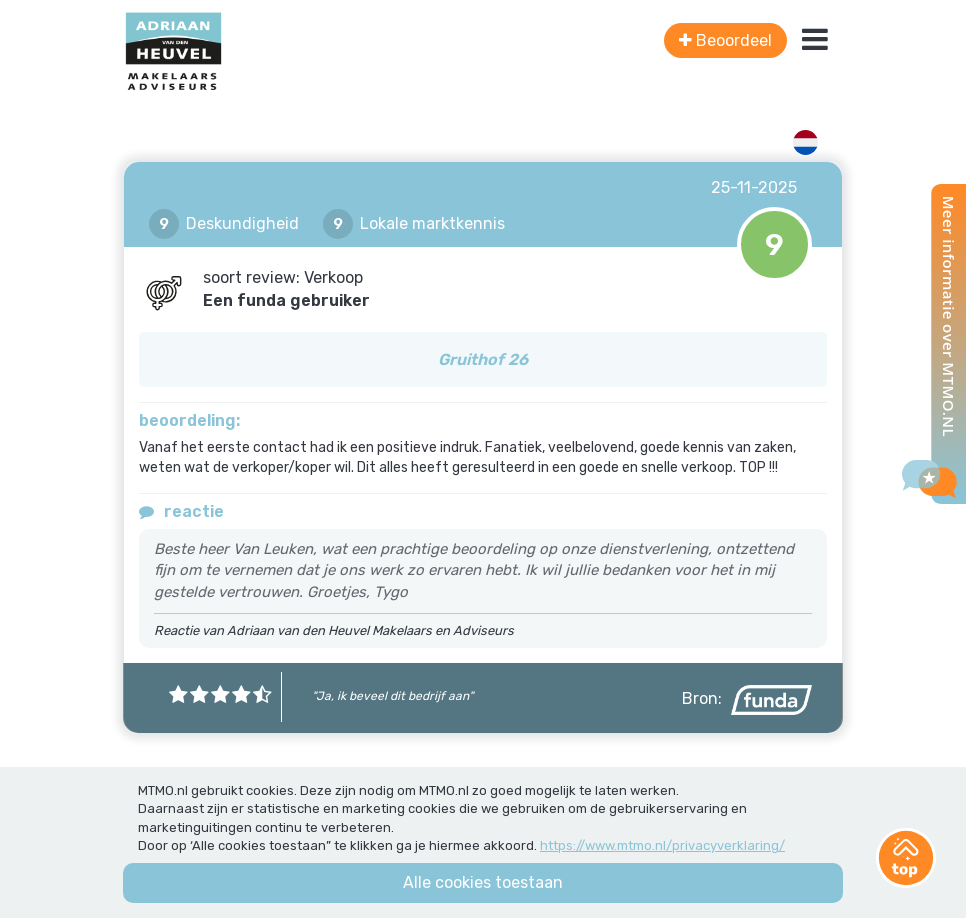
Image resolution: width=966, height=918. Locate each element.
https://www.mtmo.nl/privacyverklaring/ (662, 845)
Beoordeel (725, 40)
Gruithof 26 (483, 359)
